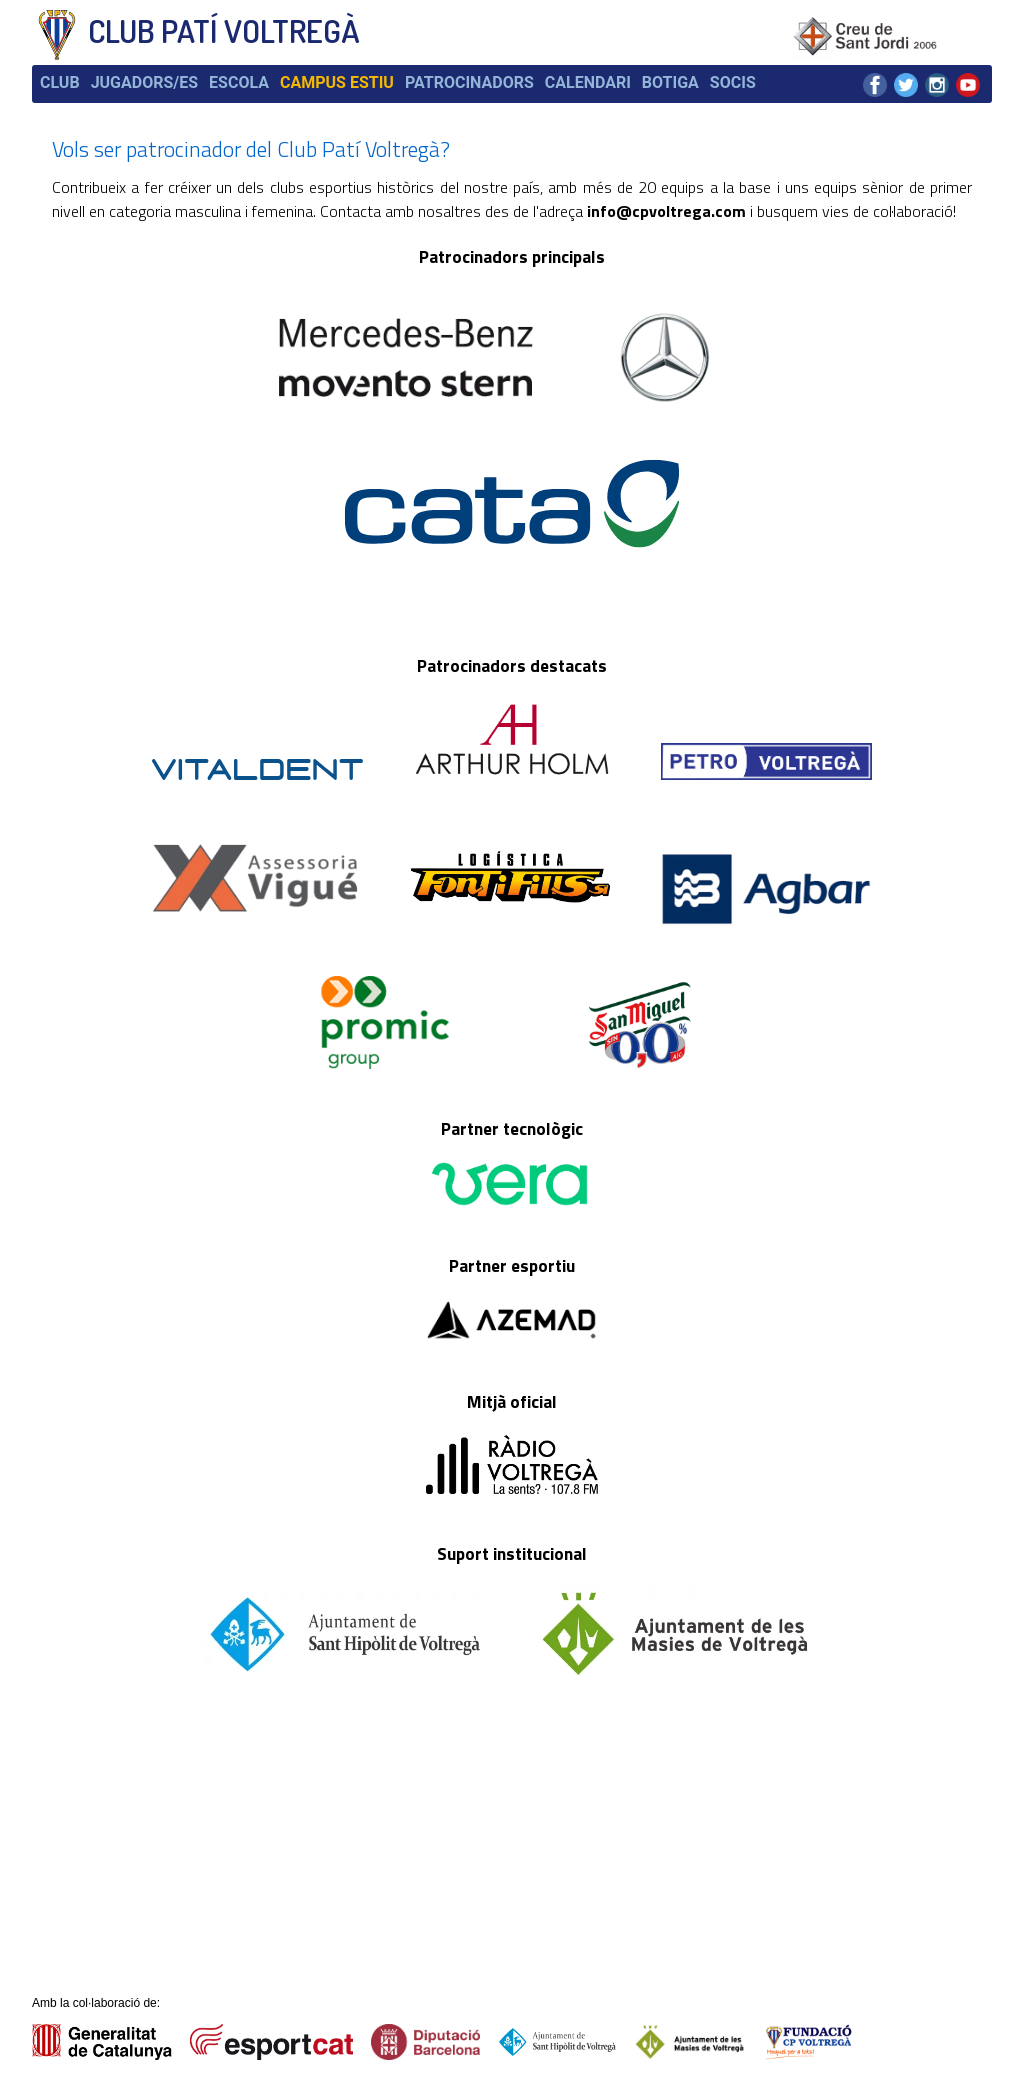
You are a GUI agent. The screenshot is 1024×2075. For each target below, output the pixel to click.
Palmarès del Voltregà (315, 1850)
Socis (733, 82)
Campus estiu (337, 82)
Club (60, 82)
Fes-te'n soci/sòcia (308, 1909)
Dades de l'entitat (302, 1811)
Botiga (670, 82)
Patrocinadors (469, 82)
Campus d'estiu (295, 1889)
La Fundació (285, 1870)
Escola (239, 82)
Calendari (588, 82)
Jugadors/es (144, 82)
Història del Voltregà (311, 1830)
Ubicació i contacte (451, 1811)
